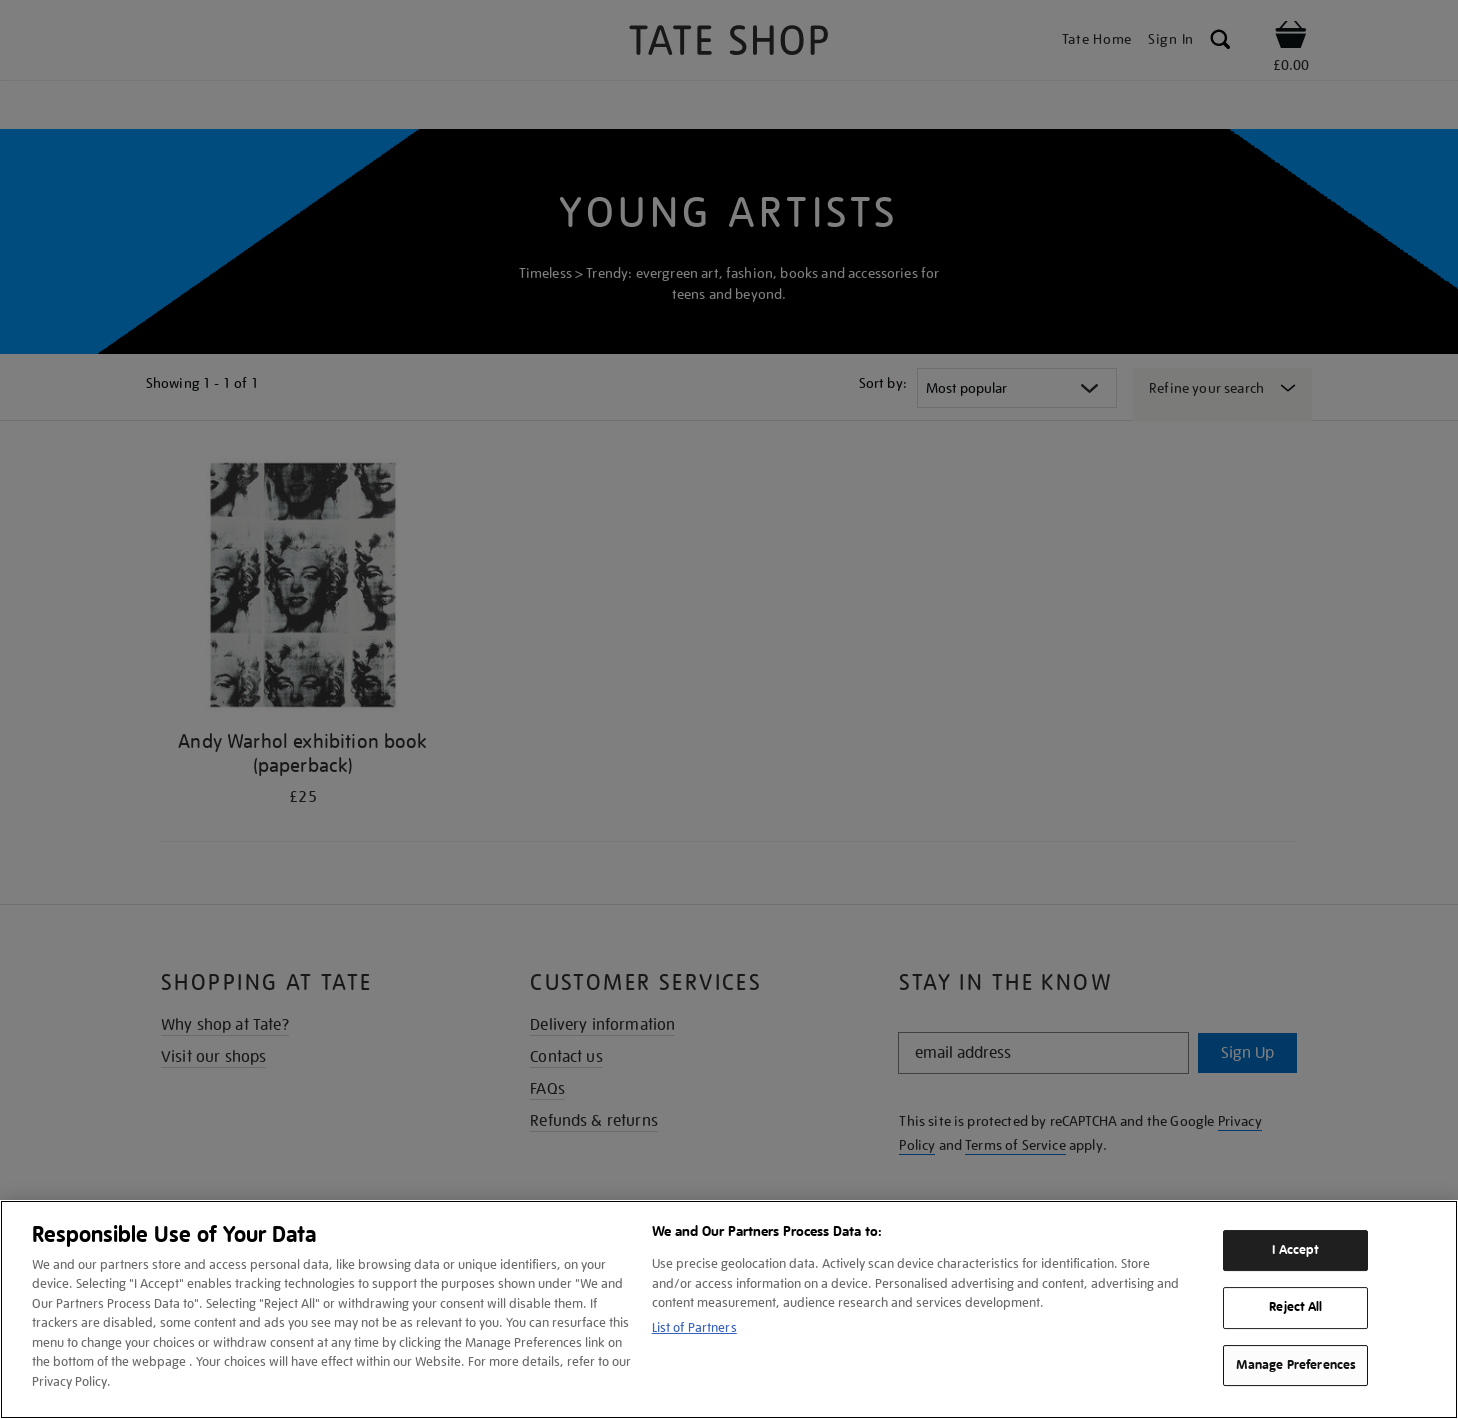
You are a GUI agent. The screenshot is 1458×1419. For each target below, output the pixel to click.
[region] (729, 1309)
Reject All (1295, 1307)
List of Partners (694, 1327)
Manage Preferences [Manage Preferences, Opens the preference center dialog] (1296, 1365)
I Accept (1295, 1250)
